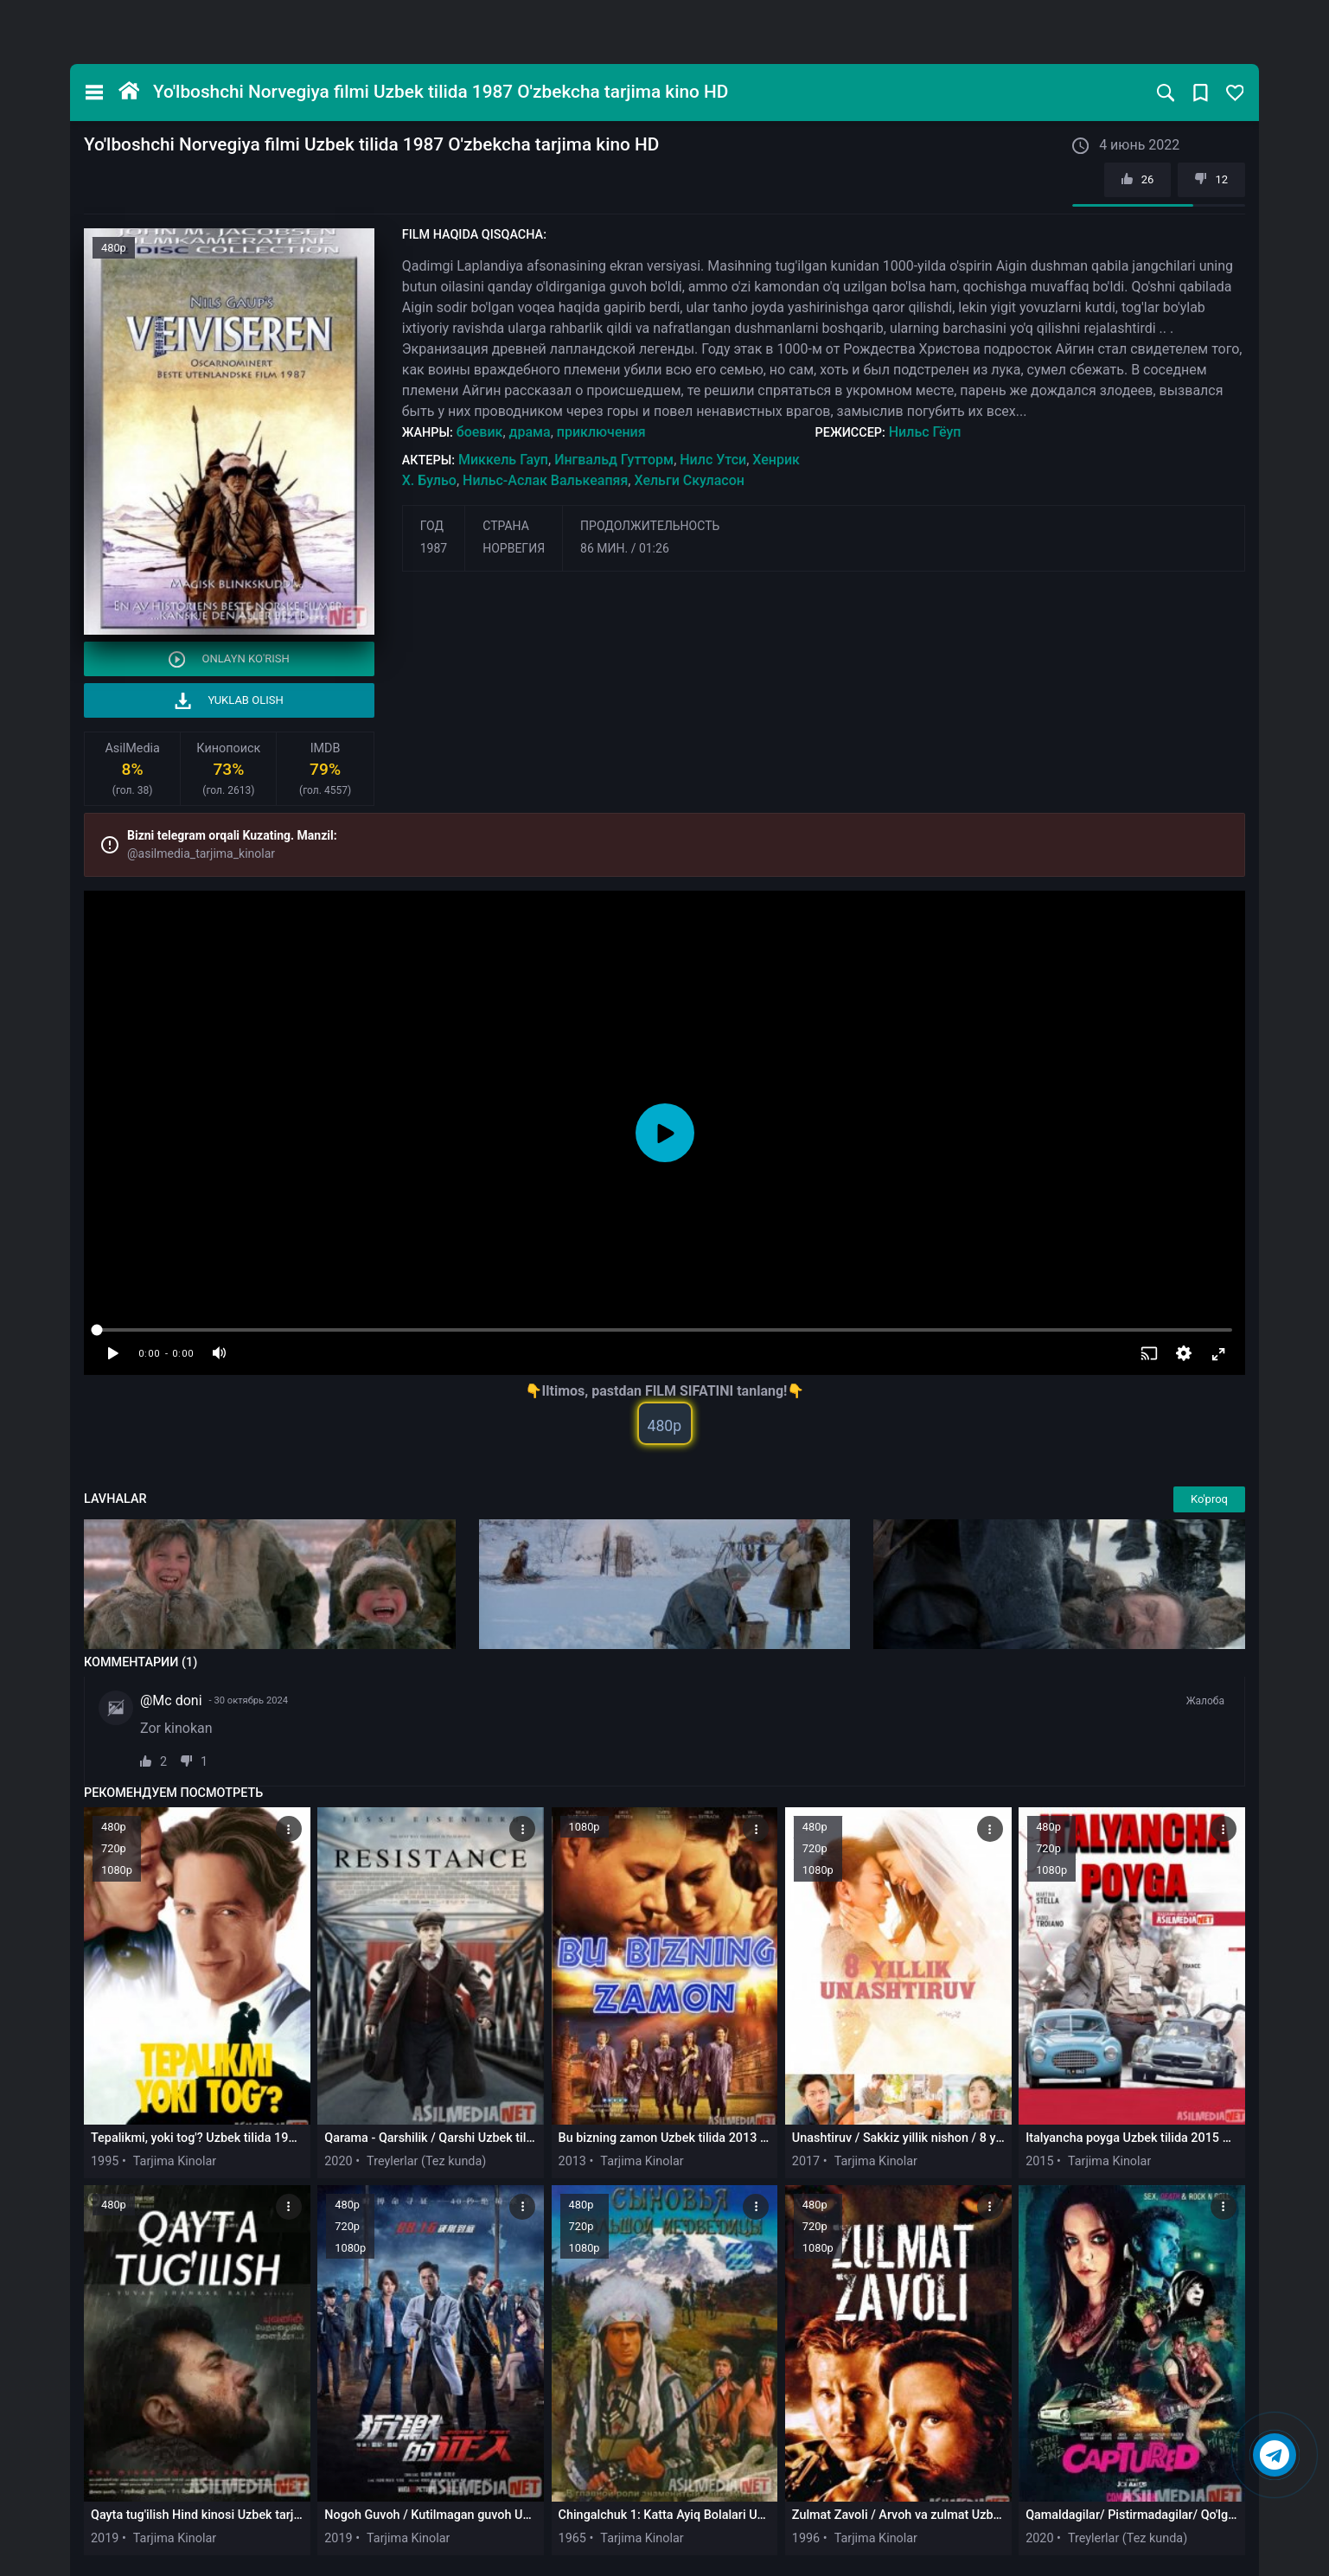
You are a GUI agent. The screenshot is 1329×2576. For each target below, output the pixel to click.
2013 (572, 2161)
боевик (480, 432)
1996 (806, 2538)
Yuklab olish (229, 701)
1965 (572, 2538)
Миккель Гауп (503, 459)
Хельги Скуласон (689, 480)
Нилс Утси (713, 459)
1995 (104, 2161)
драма (530, 432)
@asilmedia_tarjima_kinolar (201, 853)
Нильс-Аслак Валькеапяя (545, 480)
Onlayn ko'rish (229, 659)
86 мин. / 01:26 (624, 548)
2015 (1039, 2161)
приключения (601, 432)
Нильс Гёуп (925, 432)
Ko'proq (1209, 1499)
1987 (433, 548)
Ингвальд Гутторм (614, 459)
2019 (104, 2538)
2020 (338, 2161)
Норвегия (513, 548)
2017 (806, 2161)
